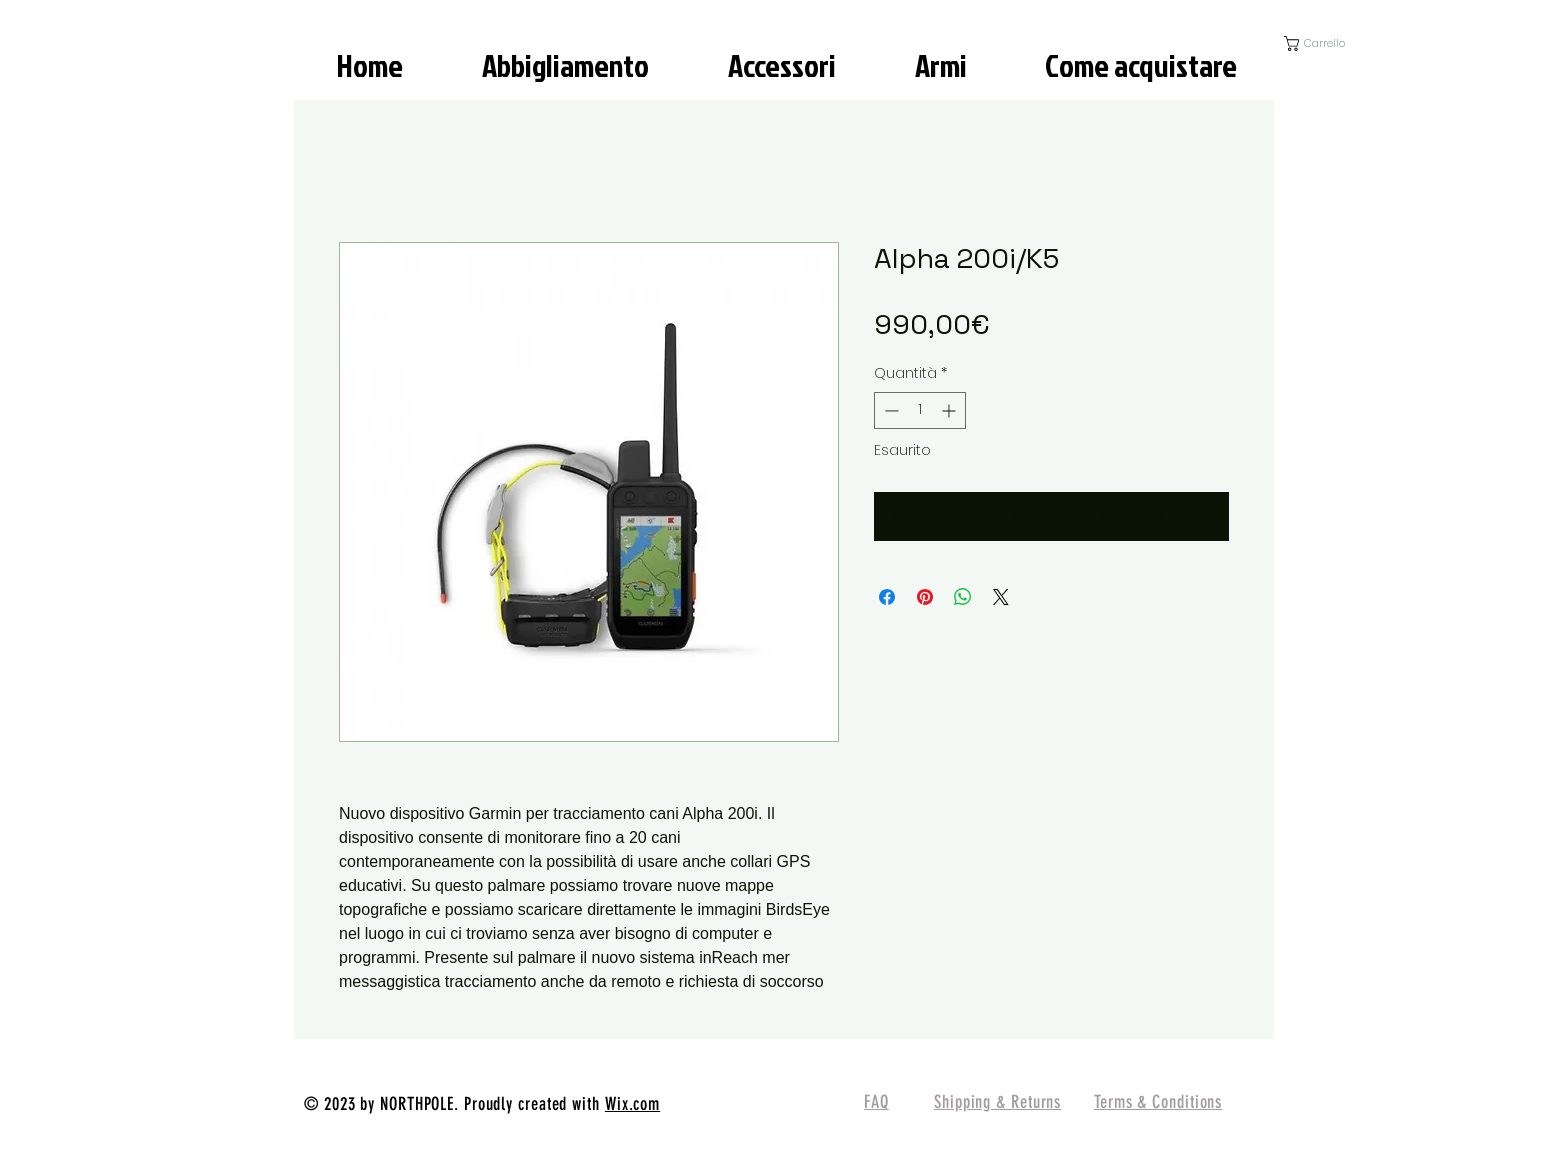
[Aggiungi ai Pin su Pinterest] (925, 597)
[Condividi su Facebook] (887, 597)
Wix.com (632, 1104)
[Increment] (950, 410)
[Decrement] (889, 410)
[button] (1332, 43)
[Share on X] (1001, 597)
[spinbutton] (920, 410)
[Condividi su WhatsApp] (963, 597)
